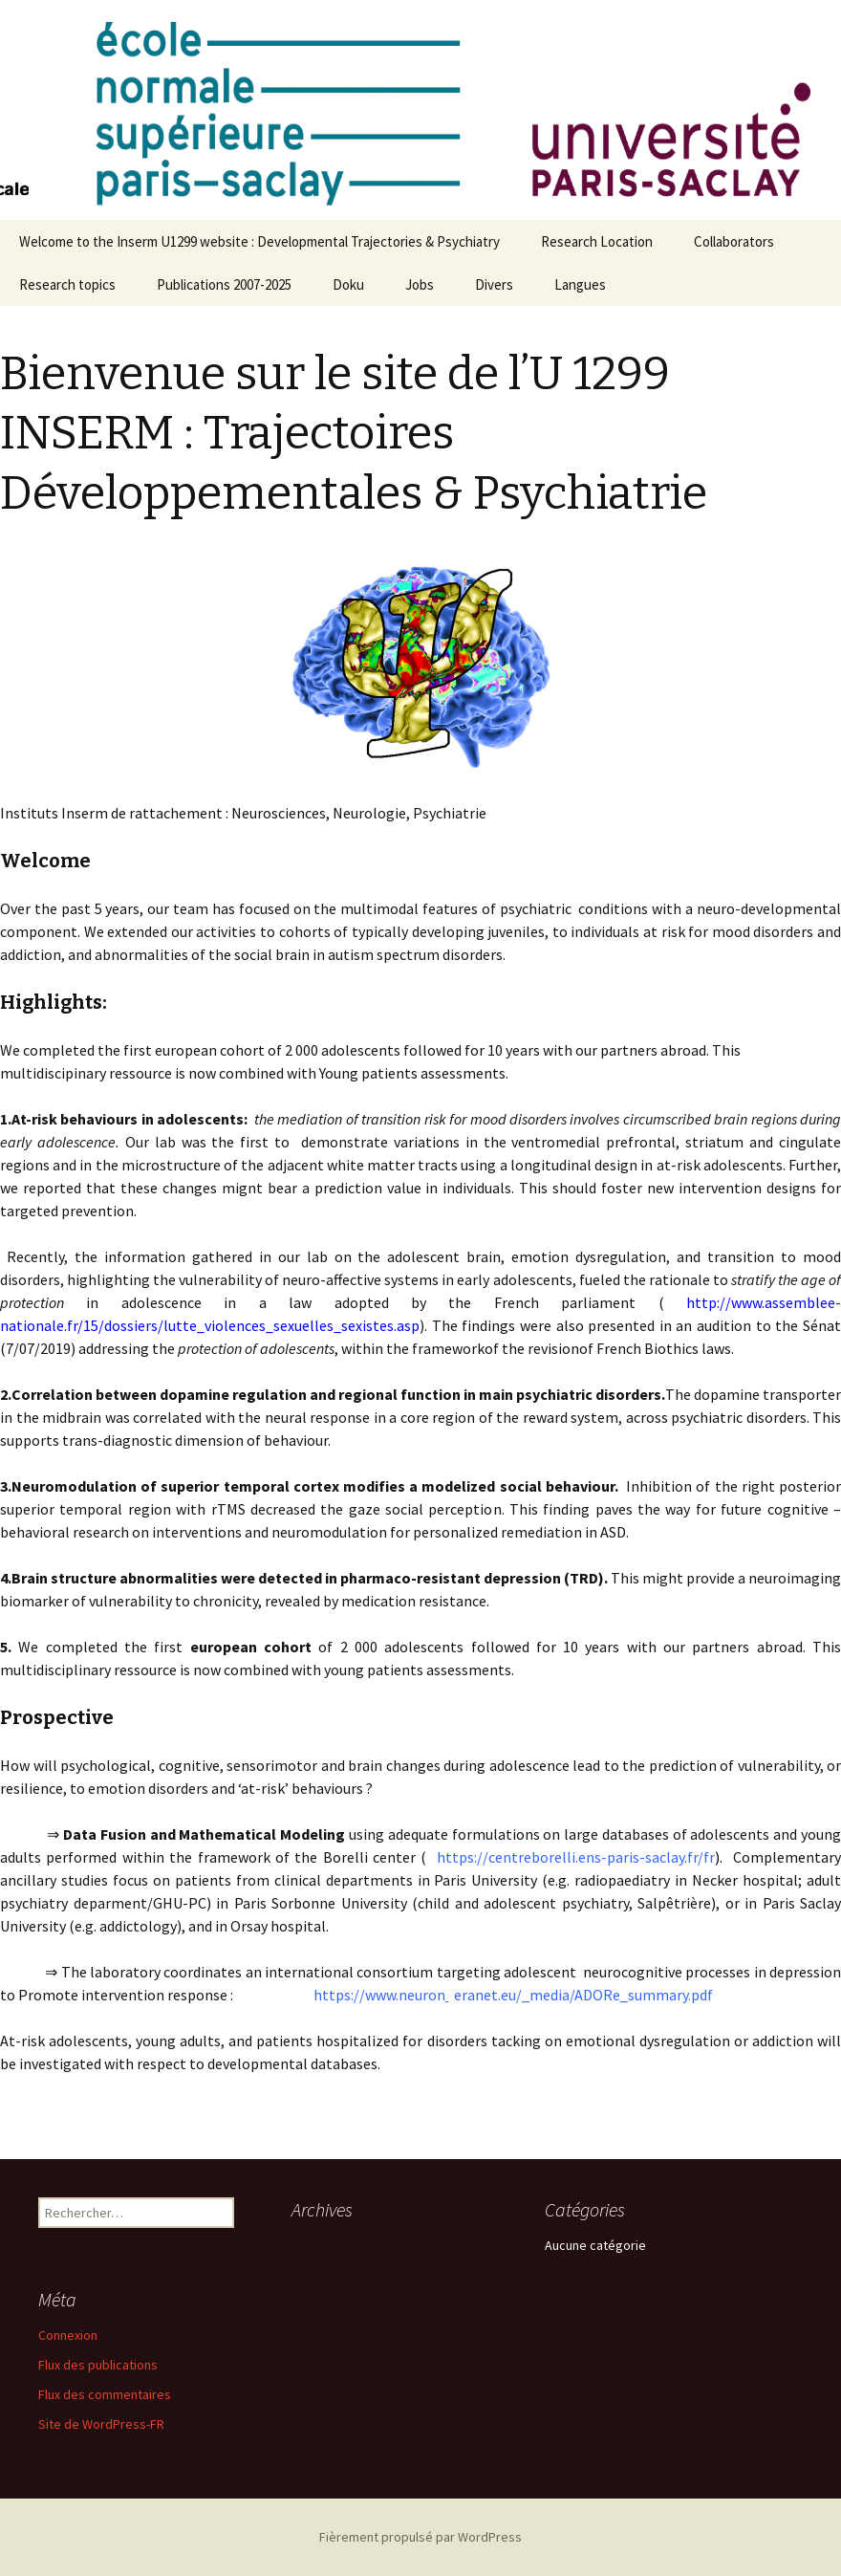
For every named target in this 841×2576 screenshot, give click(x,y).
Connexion (67, 2335)
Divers (494, 284)
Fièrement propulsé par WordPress (420, 2536)
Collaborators (734, 241)
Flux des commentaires (104, 2394)
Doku (348, 284)
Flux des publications (98, 2364)
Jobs (419, 284)
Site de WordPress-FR (101, 2424)
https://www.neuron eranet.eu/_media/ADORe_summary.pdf (493, 1994)
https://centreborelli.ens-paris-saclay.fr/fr (576, 1857)
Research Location (597, 241)
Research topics (67, 284)
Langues (580, 284)
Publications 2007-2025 (224, 284)
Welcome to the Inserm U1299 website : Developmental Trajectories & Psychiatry (259, 241)
